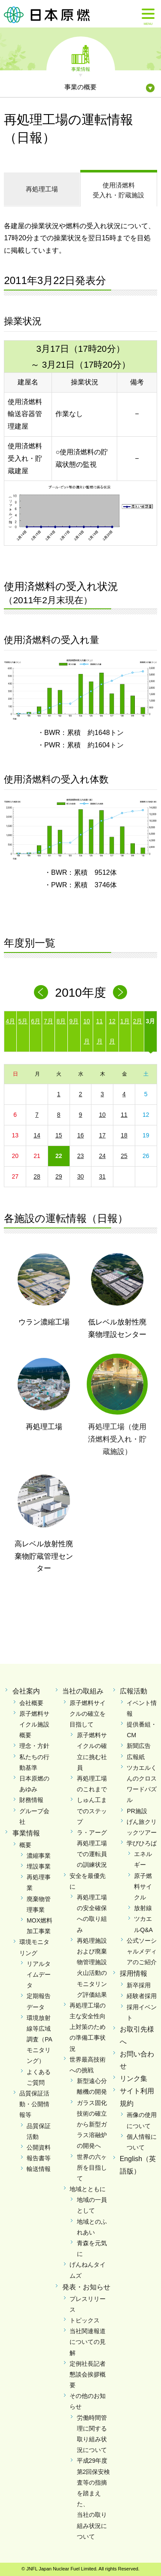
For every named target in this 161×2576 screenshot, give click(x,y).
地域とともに (88, 2189)
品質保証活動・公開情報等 (34, 2104)
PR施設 (137, 1811)
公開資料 (39, 2147)
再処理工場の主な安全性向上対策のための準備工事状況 (88, 2027)
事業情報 (80, 69)
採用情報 (133, 1973)
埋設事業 (39, 1866)
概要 (25, 1844)
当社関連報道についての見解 (88, 2342)
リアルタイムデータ (39, 1974)
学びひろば (142, 1843)
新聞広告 (139, 1745)
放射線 (143, 1908)
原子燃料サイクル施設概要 (34, 1724)
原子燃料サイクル (143, 1886)
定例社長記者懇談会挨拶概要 (88, 2374)
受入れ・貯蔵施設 (119, 190)
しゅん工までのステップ (92, 1810)
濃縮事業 (39, 1855)
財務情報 (31, 1799)
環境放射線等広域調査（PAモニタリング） (39, 2039)
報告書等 (39, 2158)
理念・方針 (34, 1745)
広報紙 (136, 1757)
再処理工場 (42, 189)
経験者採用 (142, 1995)
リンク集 (133, 2078)
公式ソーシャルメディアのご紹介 (142, 1951)
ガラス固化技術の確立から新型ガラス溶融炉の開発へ (92, 2124)
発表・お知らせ (86, 2287)
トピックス (85, 2320)
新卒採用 (139, 1985)
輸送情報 (39, 2168)
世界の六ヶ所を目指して (92, 2167)
